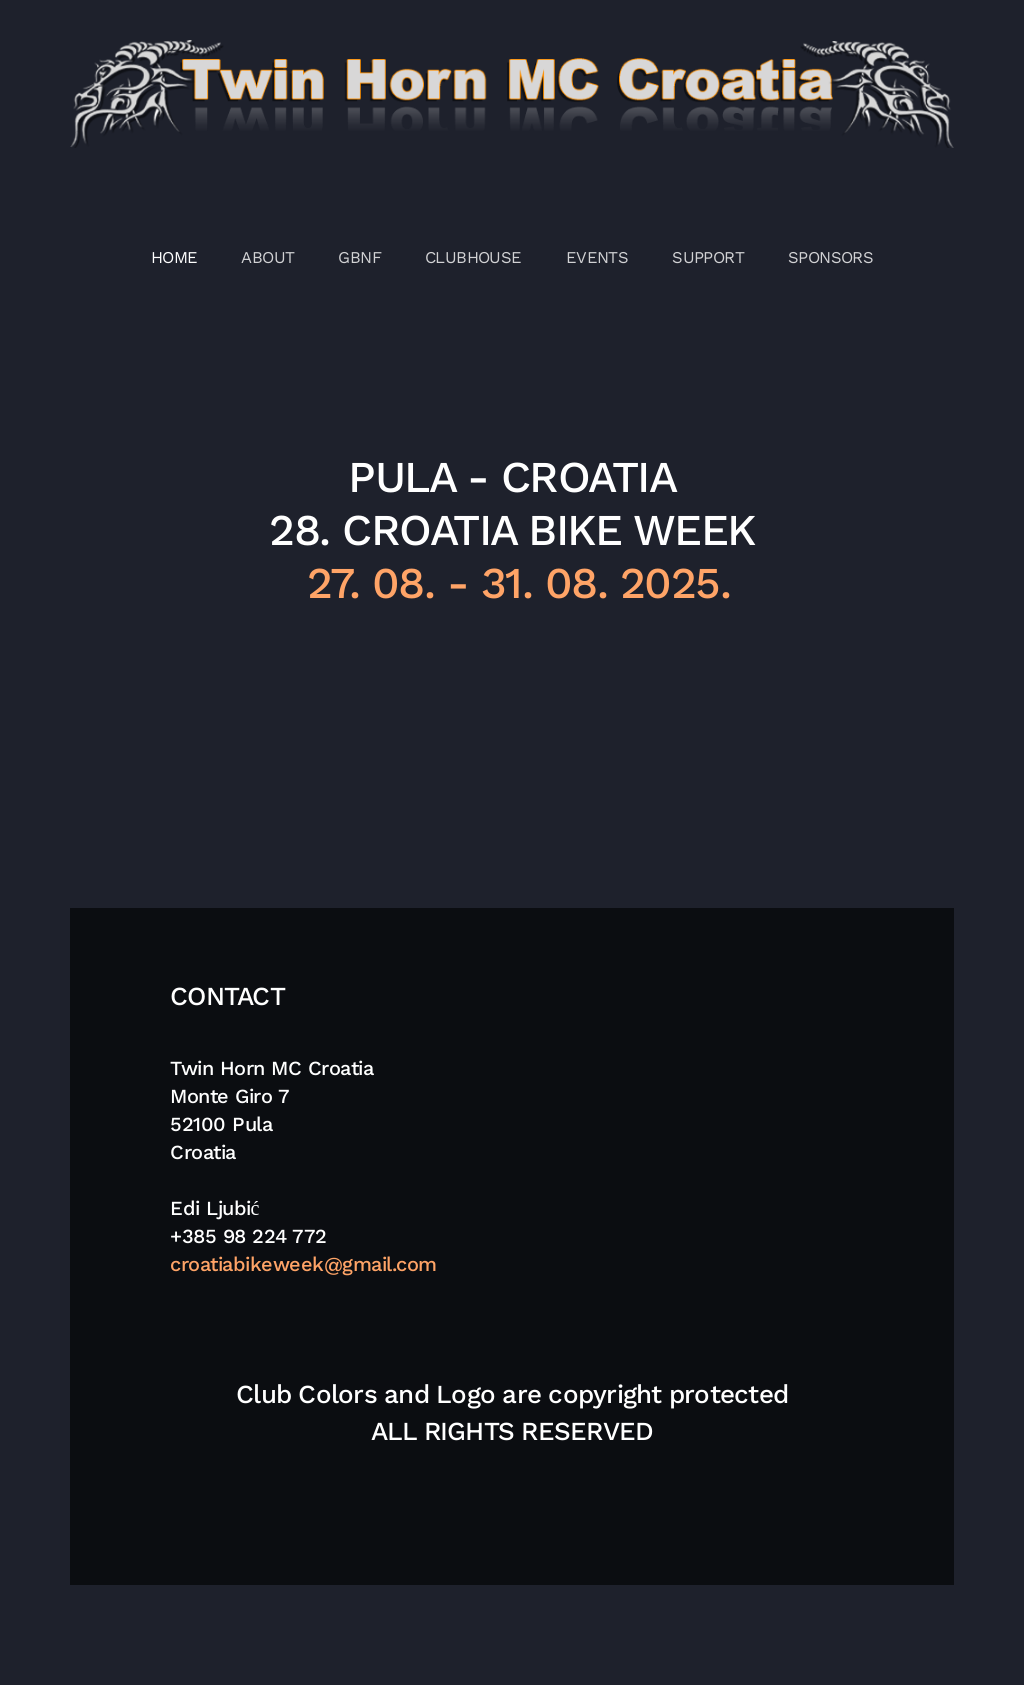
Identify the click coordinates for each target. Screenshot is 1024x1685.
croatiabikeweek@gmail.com (303, 1264)
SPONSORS (830, 257)
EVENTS (597, 257)
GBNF (359, 257)
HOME (174, 257)
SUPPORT (708, 257)
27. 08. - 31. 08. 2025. (512, 583)
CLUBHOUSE (473, 257)
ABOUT (267, 257)
